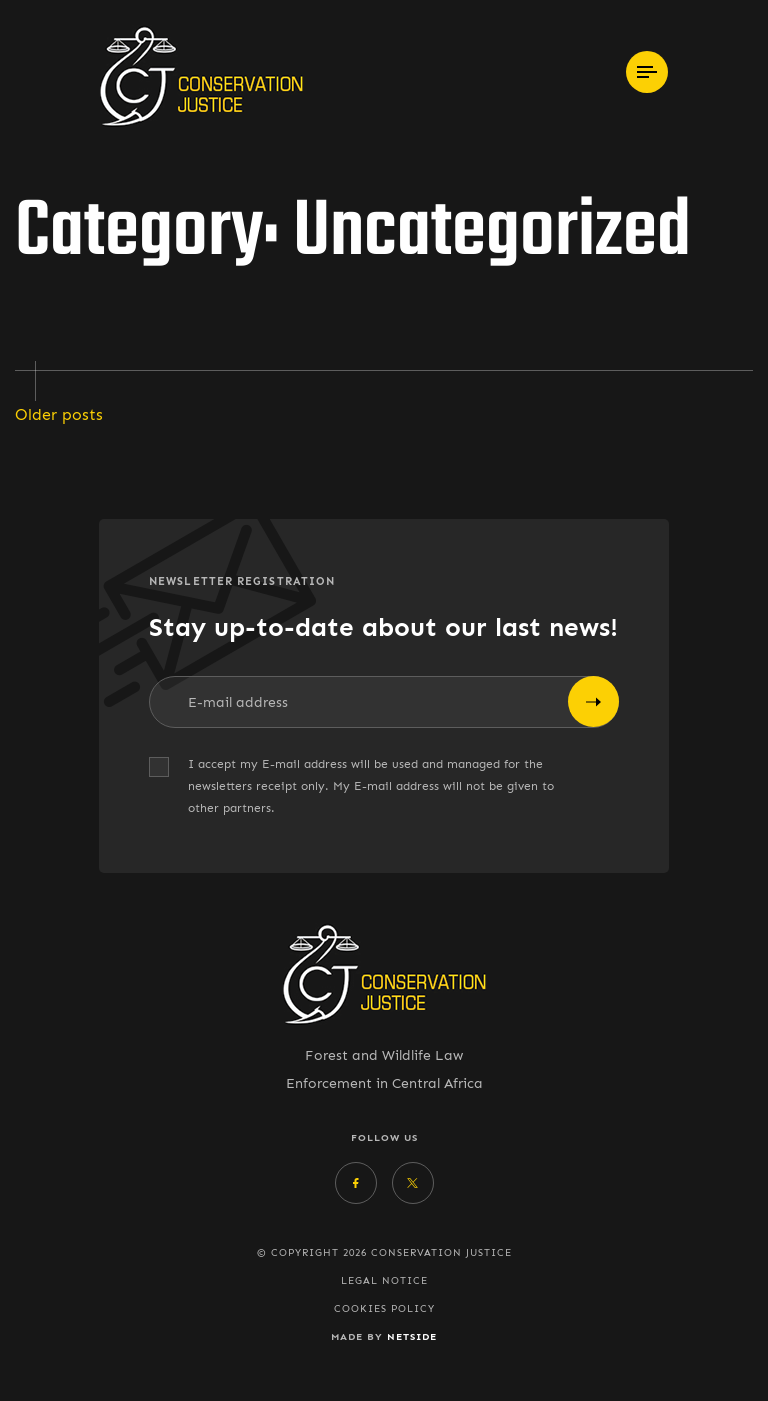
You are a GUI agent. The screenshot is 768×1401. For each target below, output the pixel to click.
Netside (412, 1336)
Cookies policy (384, 1309)
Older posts (59, 414)
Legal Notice (384, 1281)
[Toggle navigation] (647, 72)
